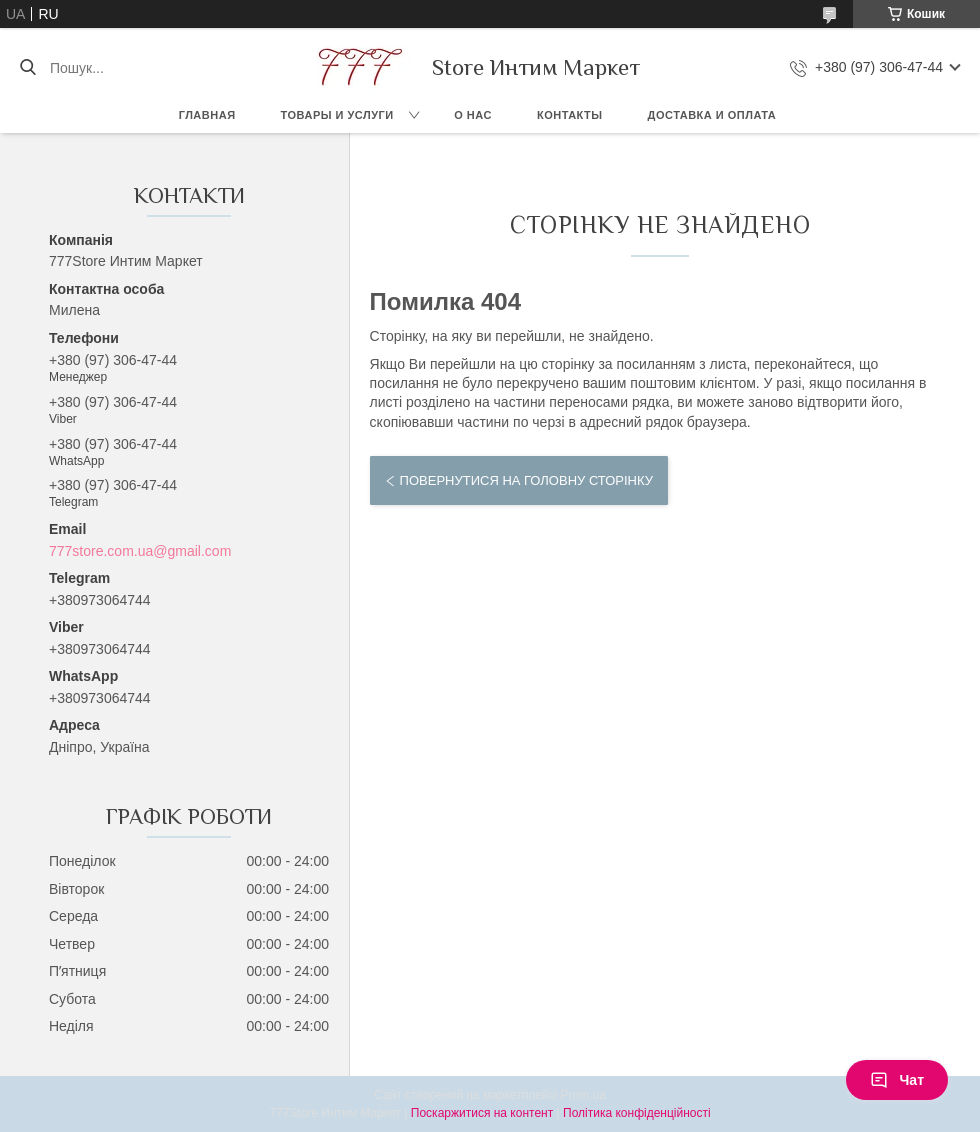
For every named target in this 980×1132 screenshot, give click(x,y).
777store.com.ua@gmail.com (140, 551)
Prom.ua (583, 1095)
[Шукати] (27, 68)
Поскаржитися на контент (482, 1113)
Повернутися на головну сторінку (526, 480)
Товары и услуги (337, 115)
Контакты (570, 115)
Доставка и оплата (712, 115)
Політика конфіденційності (637, 1113)
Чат (897, 1080)
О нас (473, 115)
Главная (207, 115)
